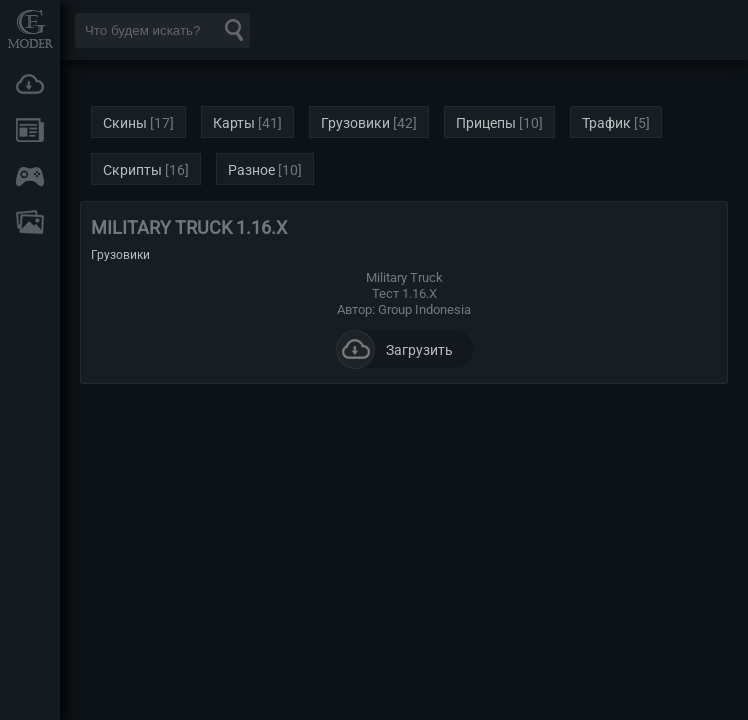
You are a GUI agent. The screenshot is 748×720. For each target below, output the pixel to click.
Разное (251, 170)
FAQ (30, 222)
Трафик (606, 123)
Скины (125, 123)
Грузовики (355, 123)
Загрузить (394, 349)
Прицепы (486, 123)
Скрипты (132, 170)
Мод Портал (30, 28)
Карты (234, 123)
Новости (30, 130)
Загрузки (30, 84)
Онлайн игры (30, 176)
